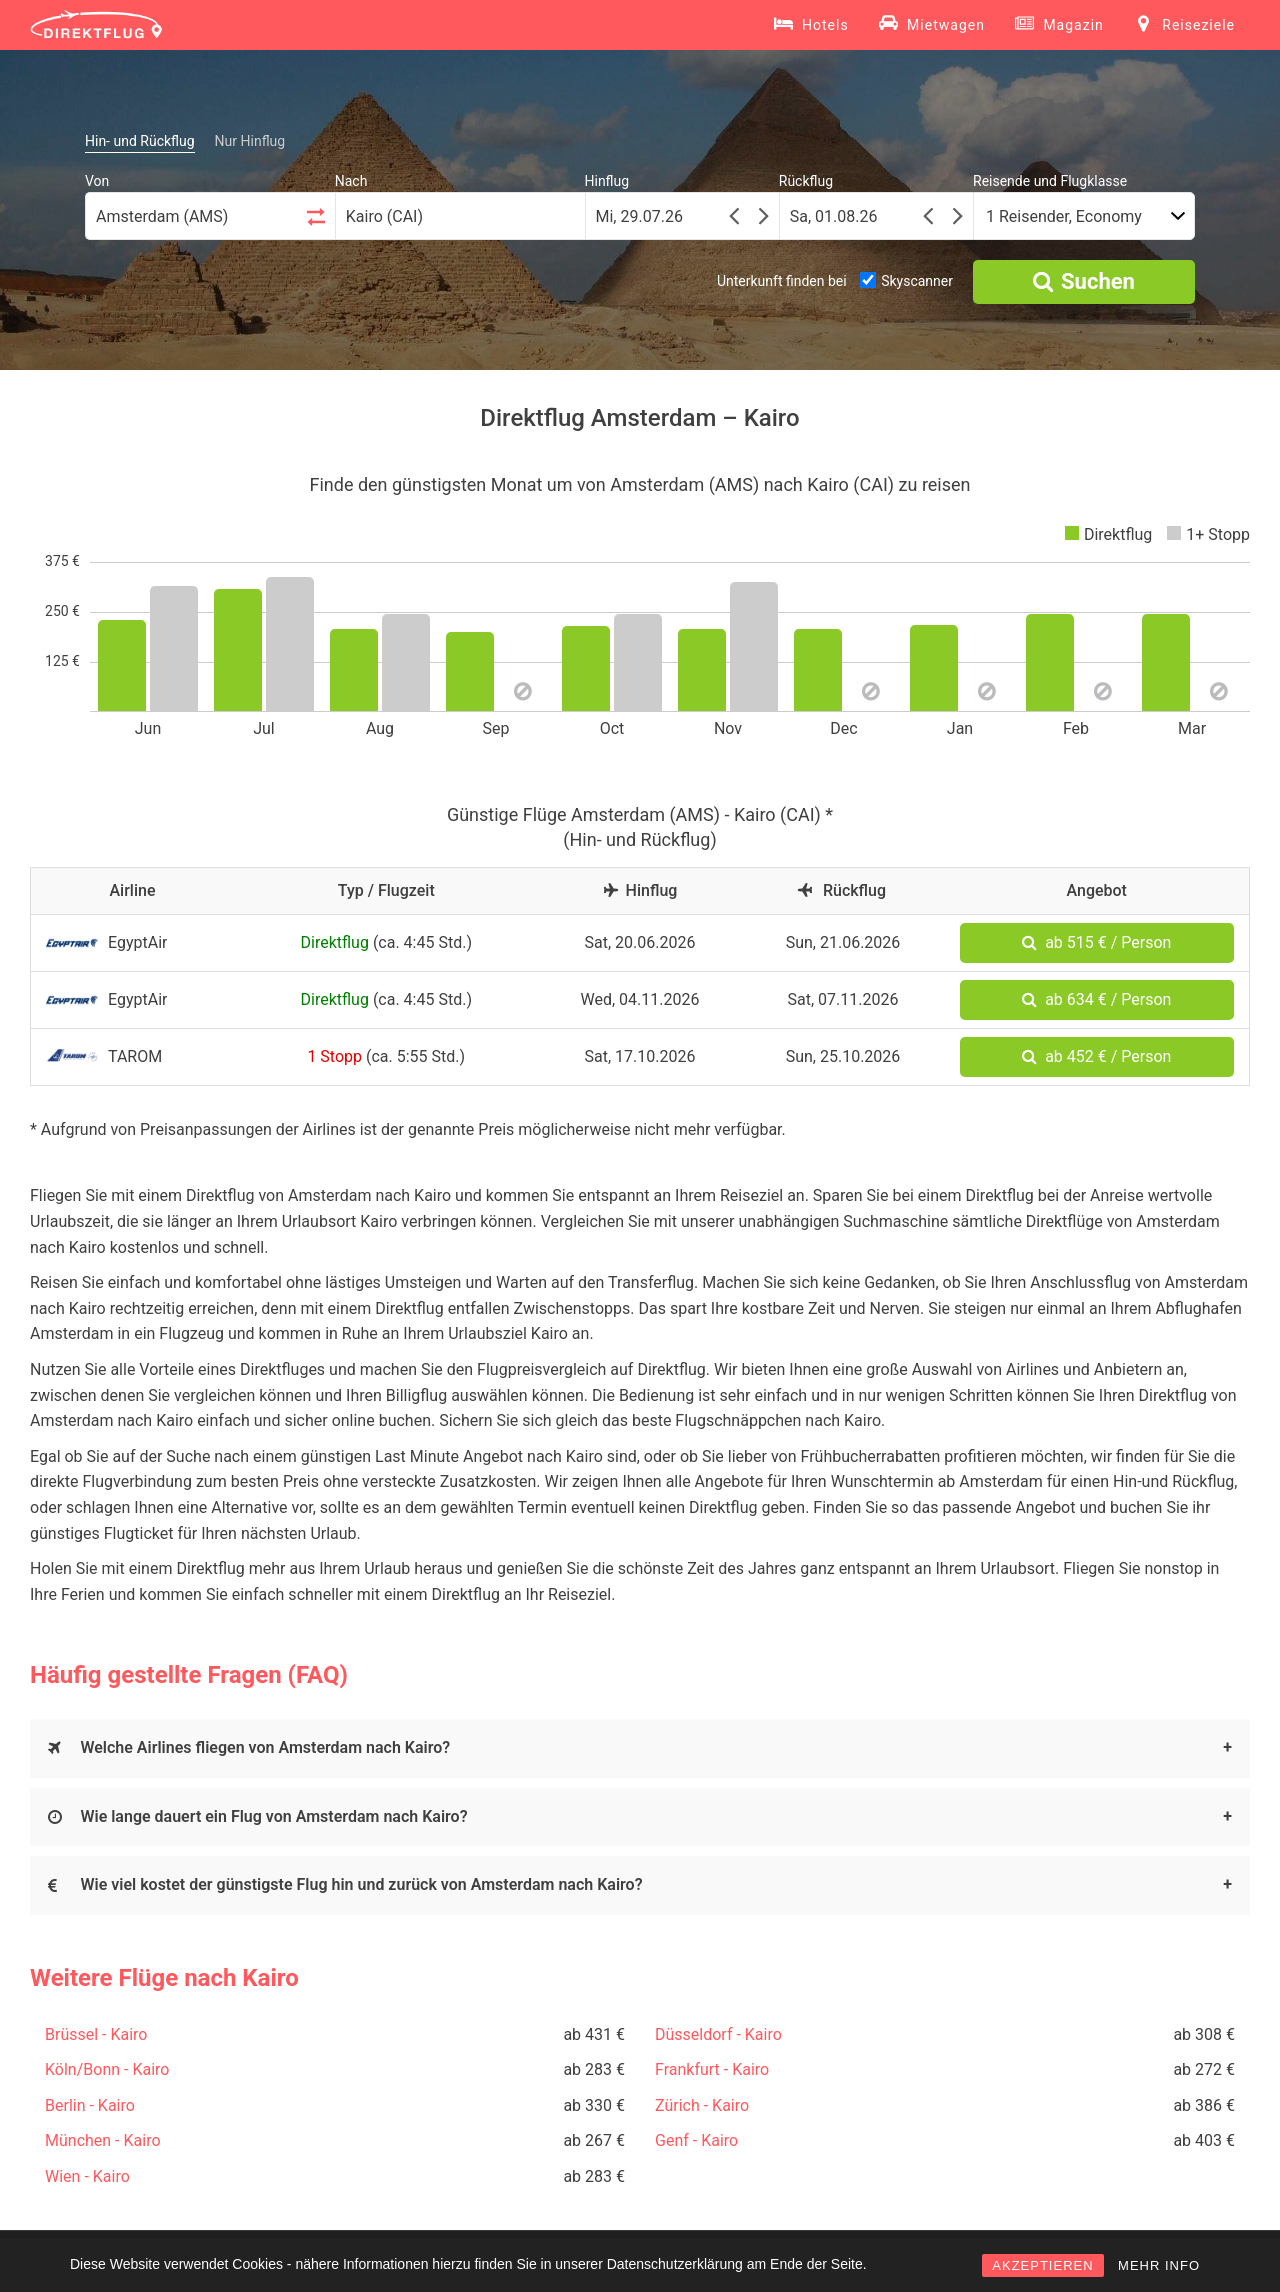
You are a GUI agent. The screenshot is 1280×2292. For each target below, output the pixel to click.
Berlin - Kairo (90, 2105)
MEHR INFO (1159, 2265)
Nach (351, 181)
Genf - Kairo (696, 2140)
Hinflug (607, 181)
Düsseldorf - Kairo (718, 2034)
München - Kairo (103, 2140)
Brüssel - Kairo (96, 2034)
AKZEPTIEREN (1042, 2265)
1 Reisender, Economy (1064, 216)
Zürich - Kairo (702, 2105)
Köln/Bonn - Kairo (107, 2069)
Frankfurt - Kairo (712, 2069)
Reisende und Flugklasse (1050, 181)
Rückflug (806, 181)
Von (97, 181)
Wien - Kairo (87, 2176)
